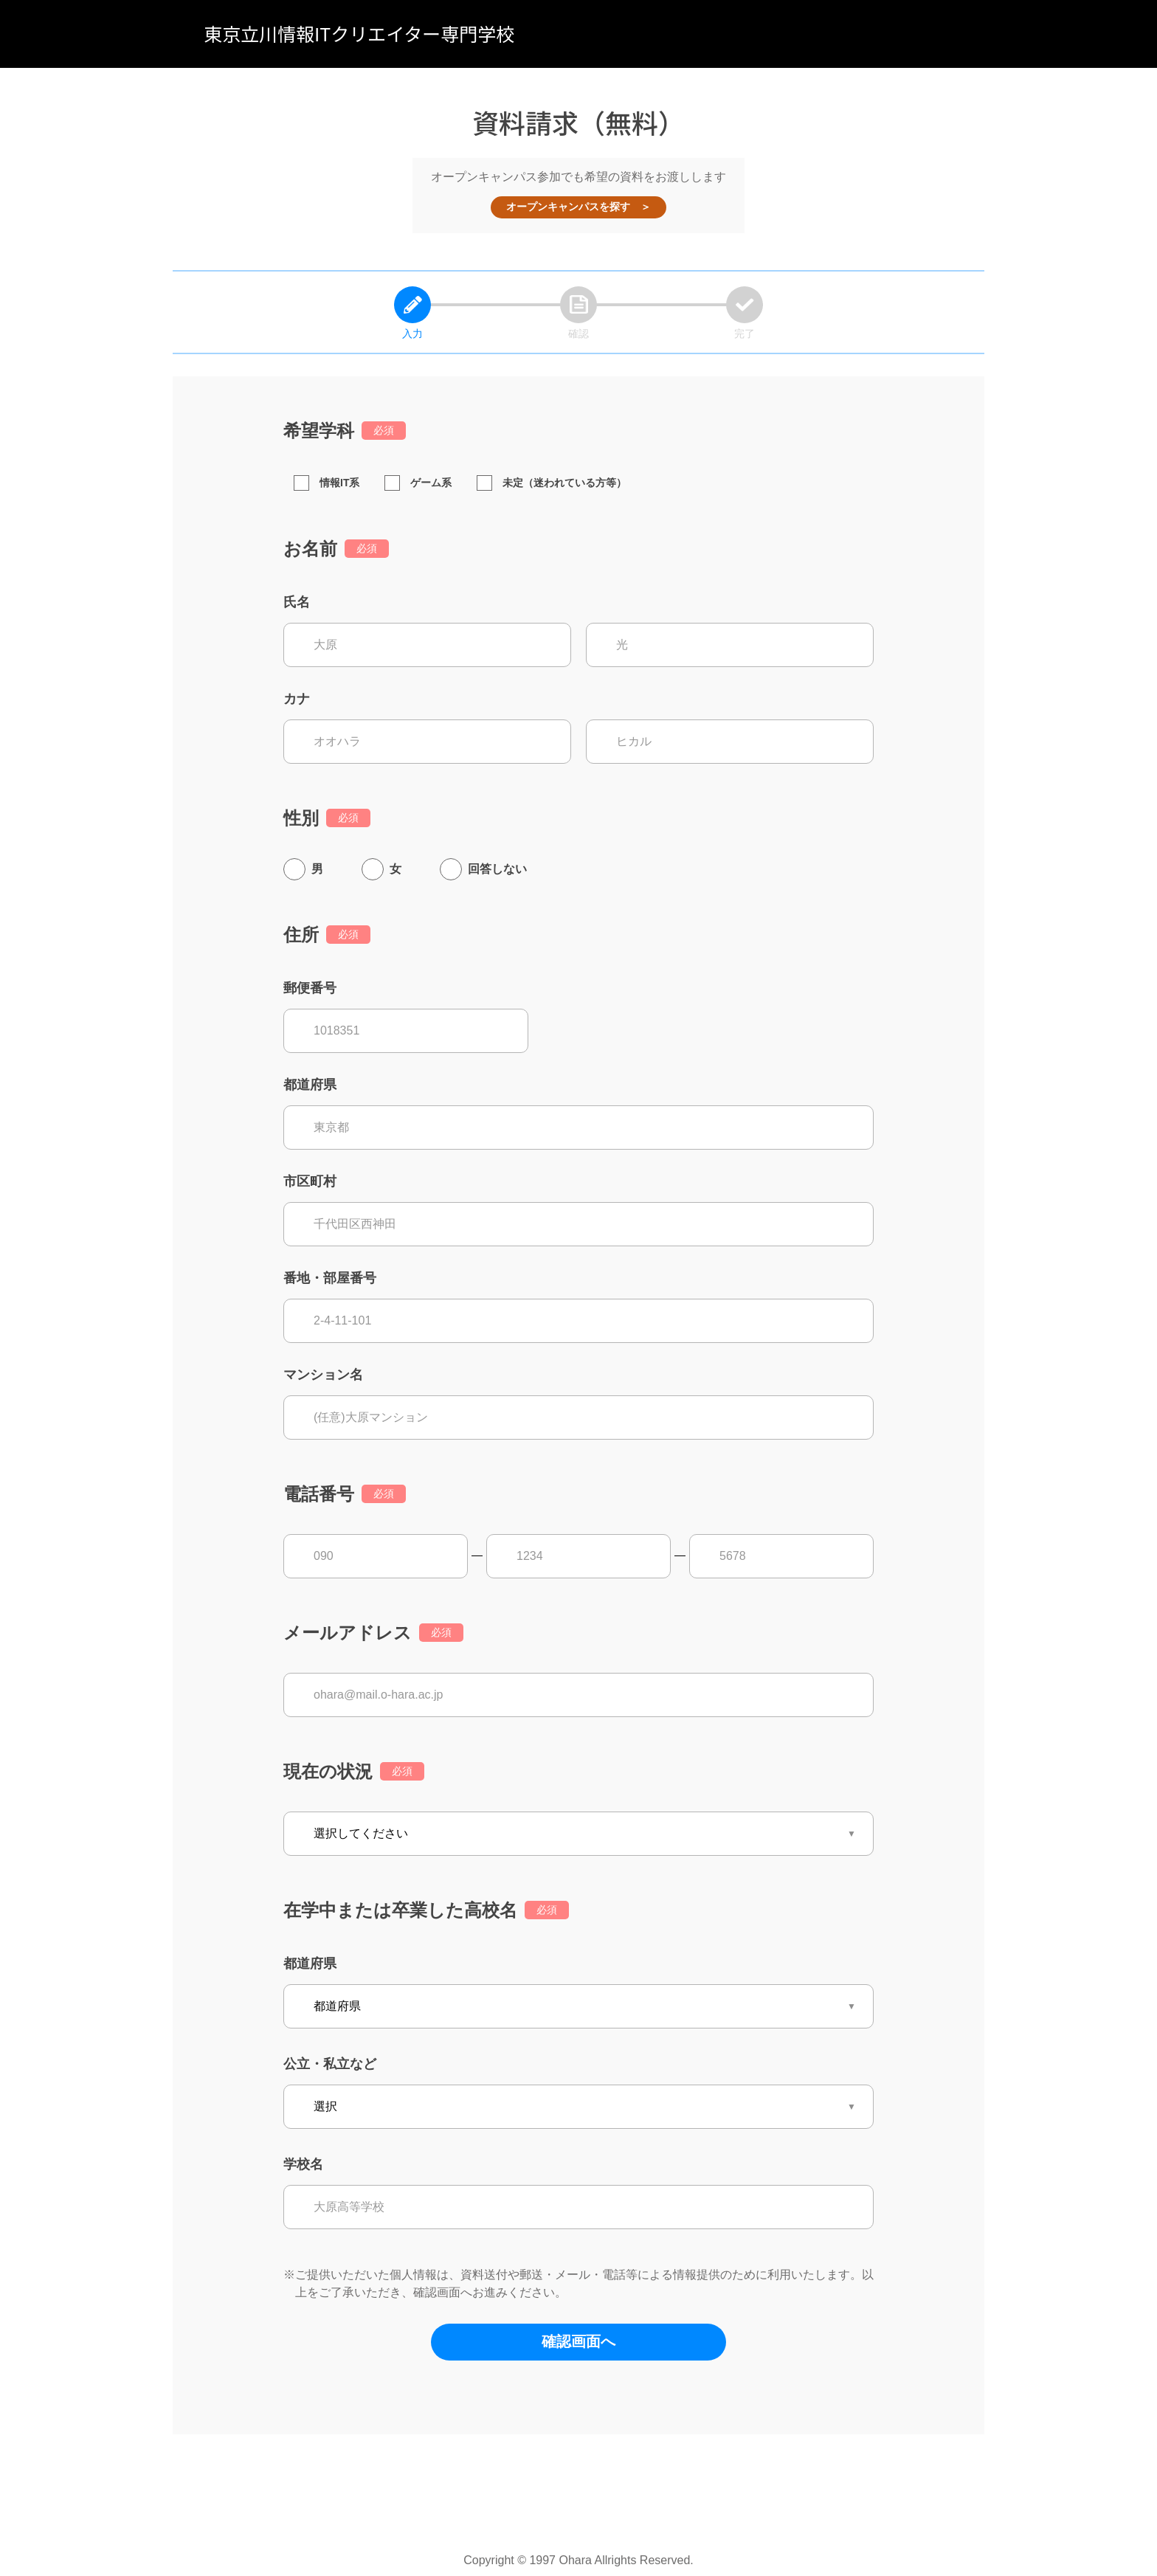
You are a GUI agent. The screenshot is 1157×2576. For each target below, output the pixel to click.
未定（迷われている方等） (551, 482)
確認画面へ (578, 2341)
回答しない (497, 869)
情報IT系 (326, 482)
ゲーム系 (418, 482)
